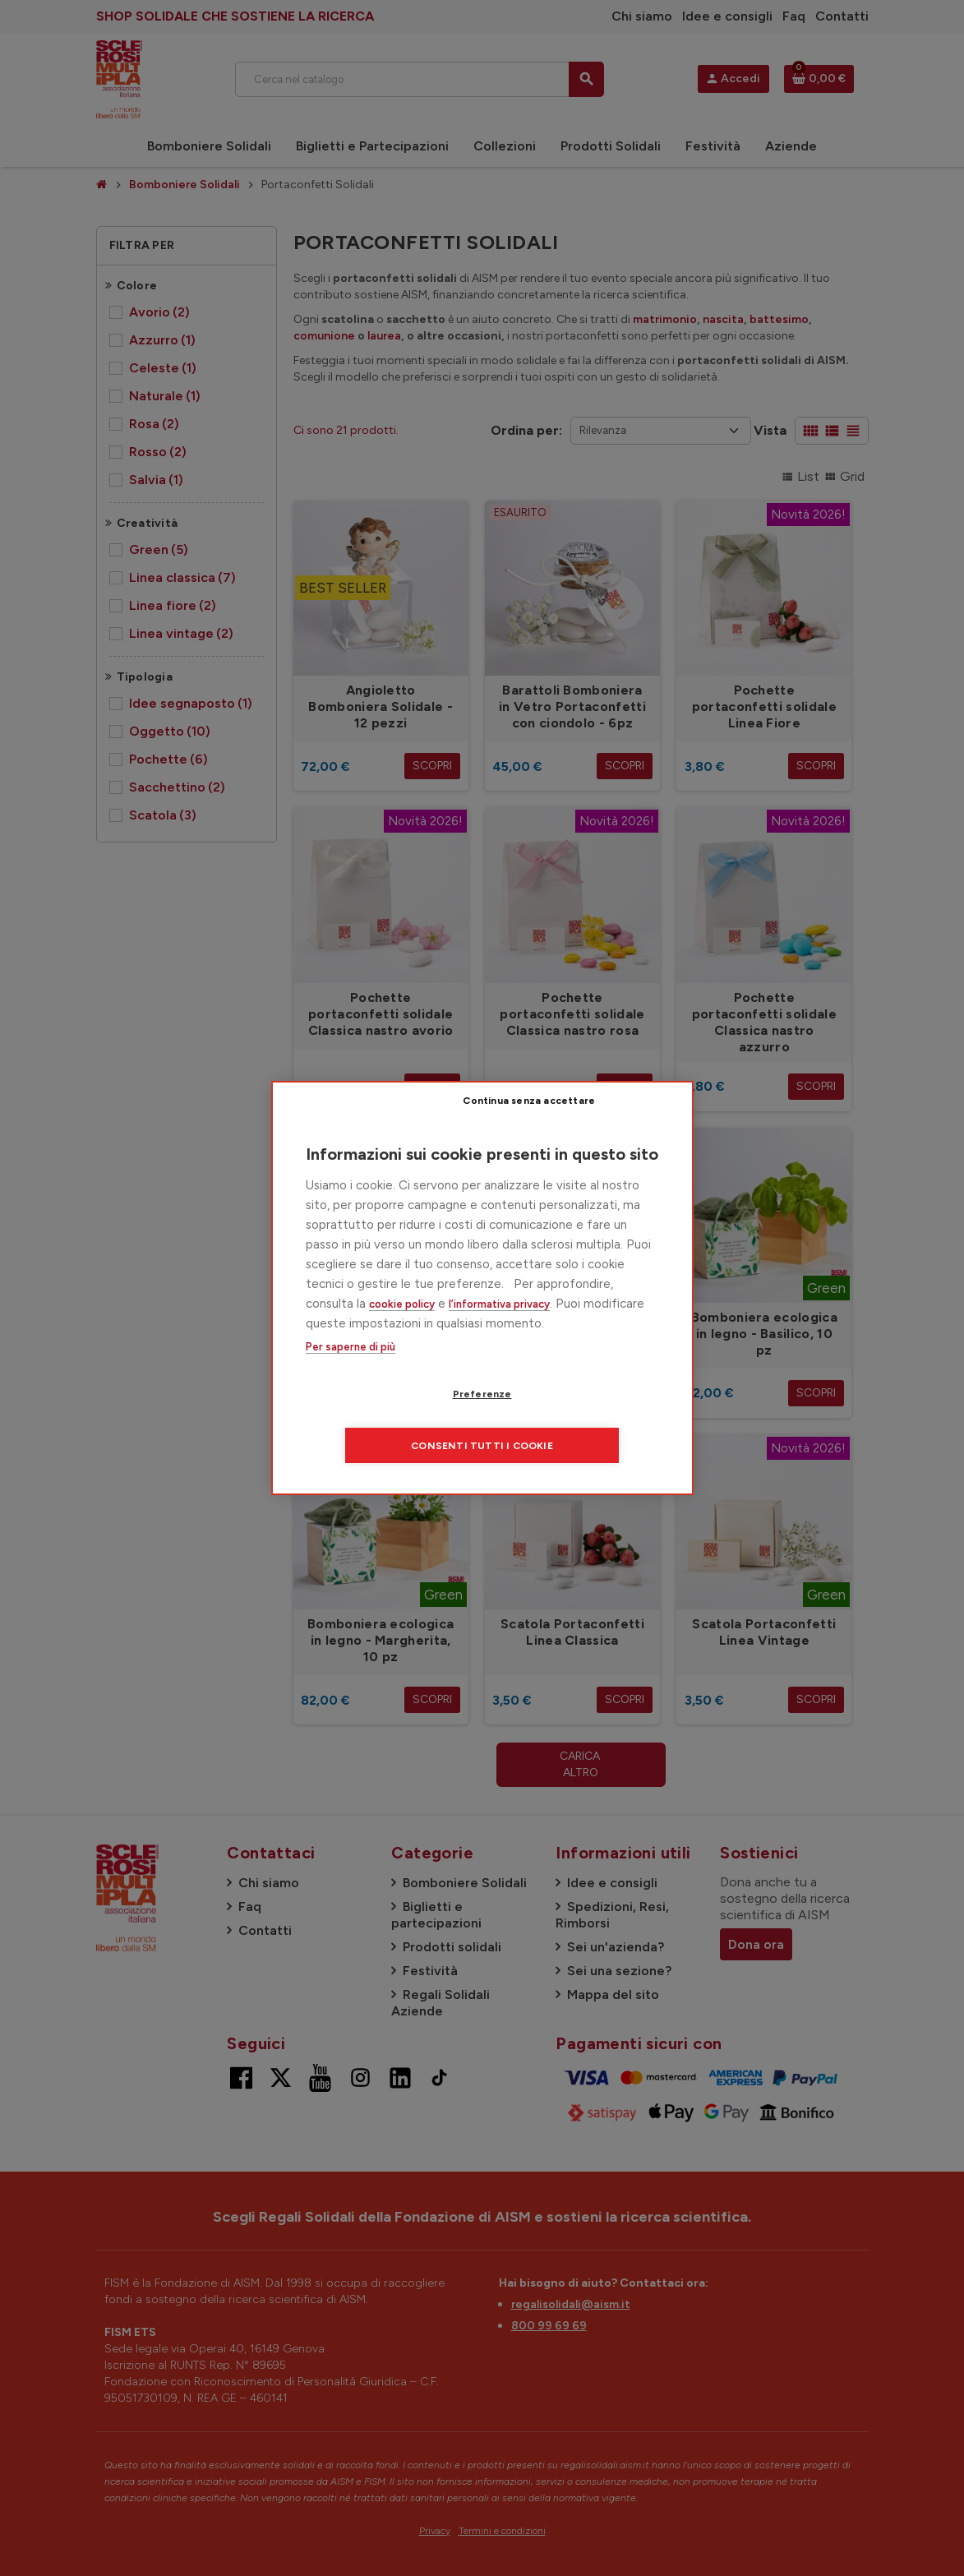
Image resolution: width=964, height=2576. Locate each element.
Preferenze (387, 1420)
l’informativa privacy (499, 1329)
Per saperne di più (350, 1373)
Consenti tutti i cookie (582, 1420)
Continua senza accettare (593, 1125)
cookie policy (402, 1329)
